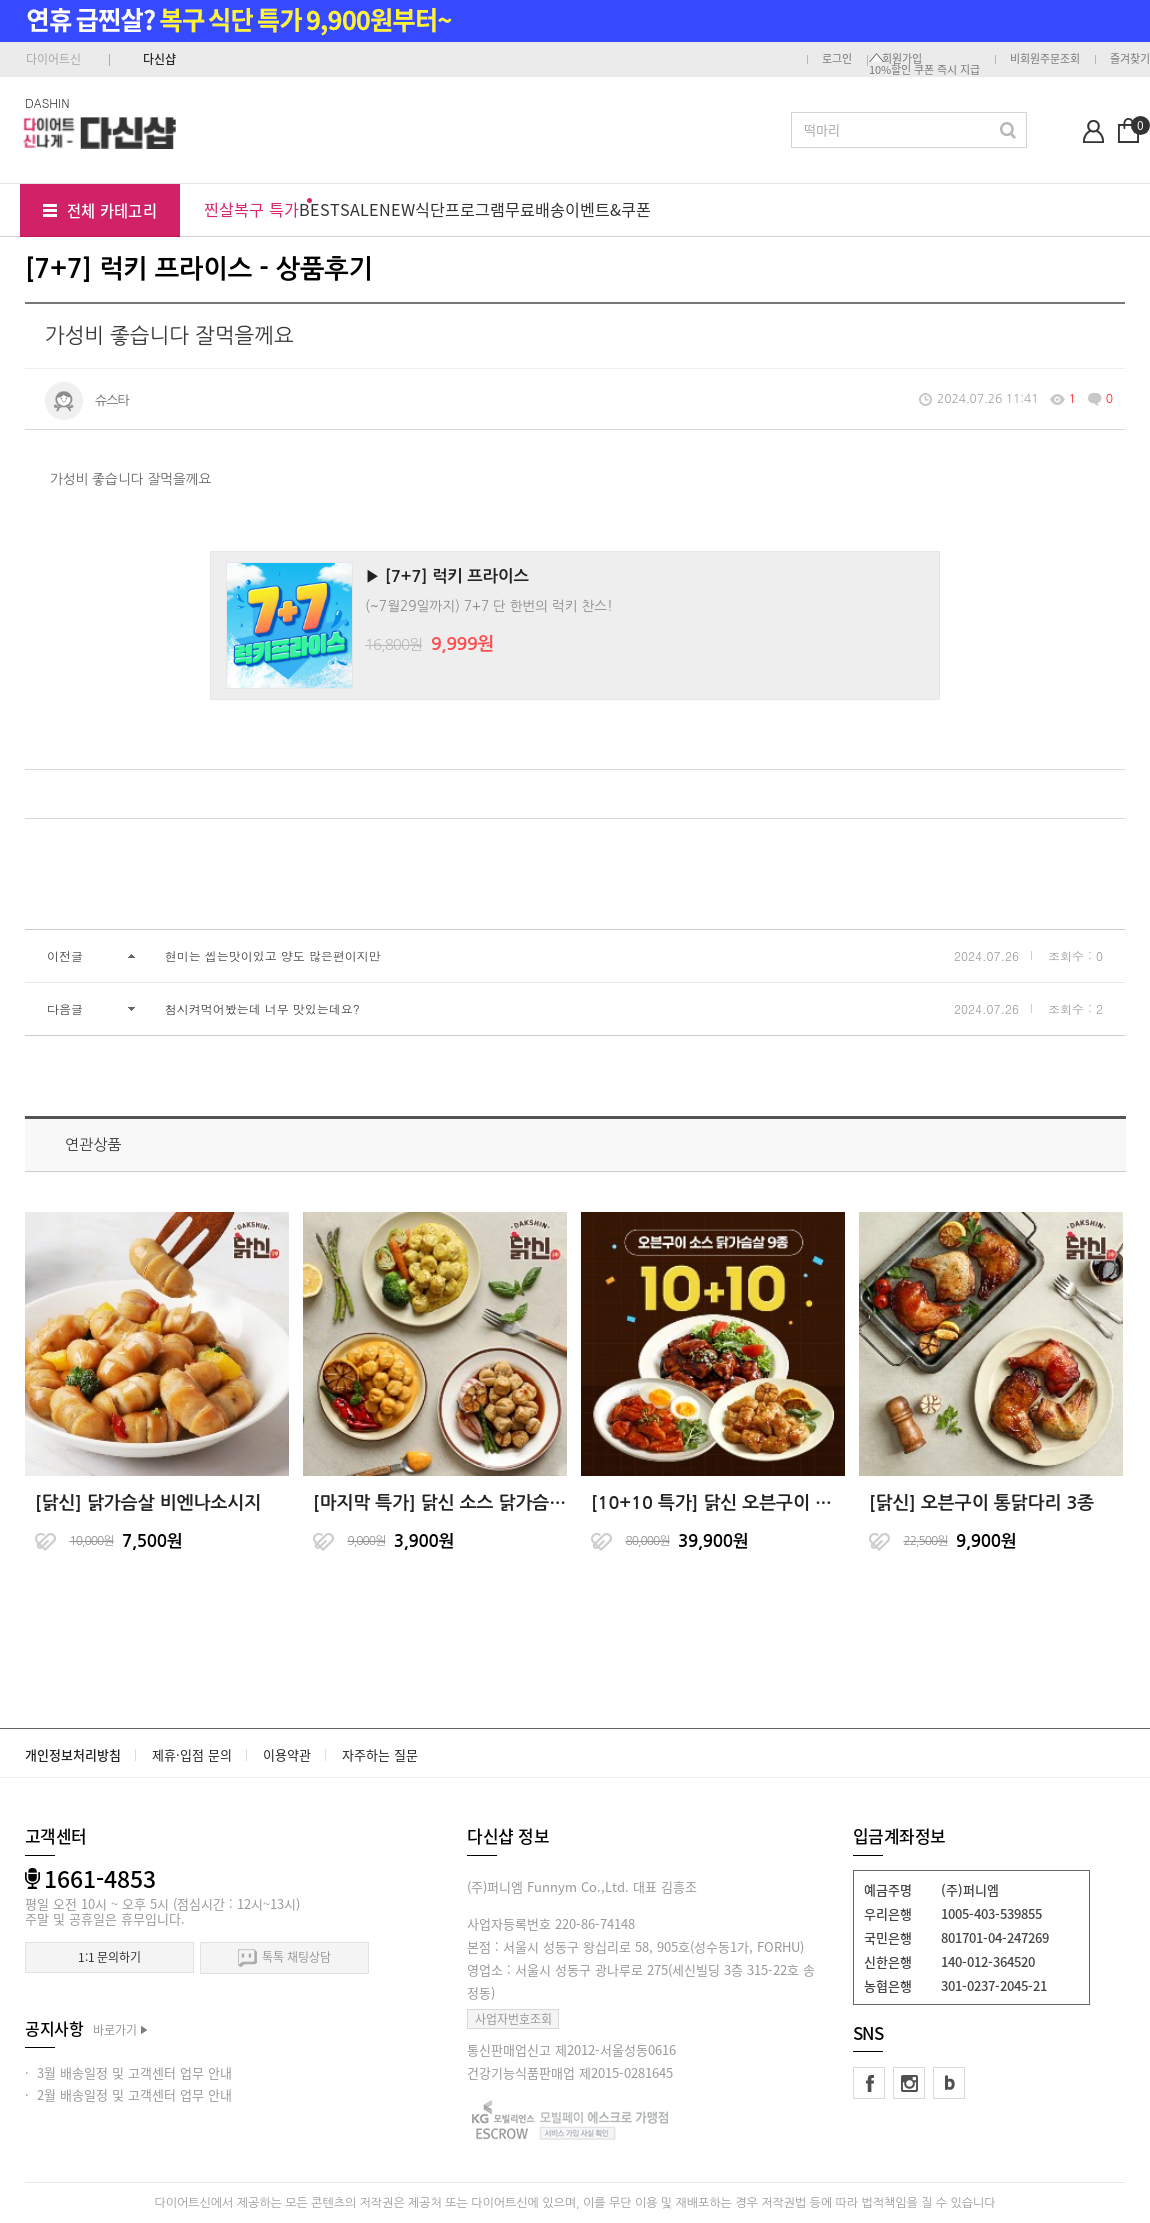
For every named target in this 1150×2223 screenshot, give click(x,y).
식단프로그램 (460, 209)
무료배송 (535, 209)
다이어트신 (53, 59)
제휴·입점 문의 (192, 1754)
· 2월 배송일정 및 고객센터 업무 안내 (128, 2094)
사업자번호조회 (513, 2019)
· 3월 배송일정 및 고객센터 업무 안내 (128, 2072)
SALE (359, 209)
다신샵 (159, 59)
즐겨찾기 (1130, 58)
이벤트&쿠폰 (608, 209)
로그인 (837, 58)
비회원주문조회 (1045, 58)
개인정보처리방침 (73, 1754)
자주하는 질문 (380, 1754)
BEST (319, 209)
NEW (397, 209)
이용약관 (287, 1754)
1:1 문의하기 (109, 1957)
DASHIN (47, 102)
